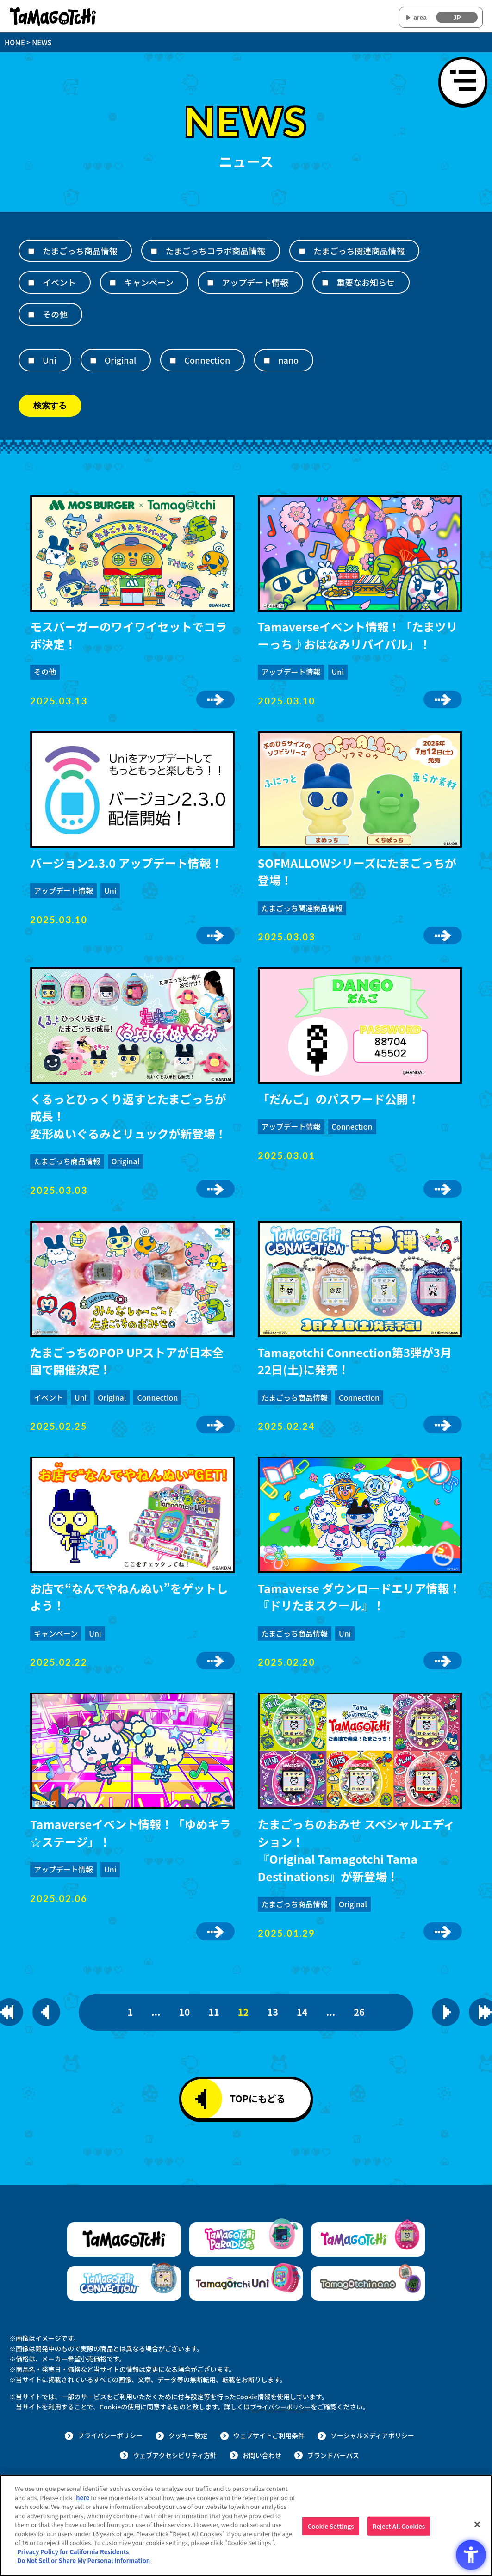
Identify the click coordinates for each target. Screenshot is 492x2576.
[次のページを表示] (446, 2012)
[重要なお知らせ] (325, 283)
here (82, 2498)
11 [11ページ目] (213, 2012)
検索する (50, 405)
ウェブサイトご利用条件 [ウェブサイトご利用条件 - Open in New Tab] (269, 2435)
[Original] (93, 361)
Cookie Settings (331, 2526)
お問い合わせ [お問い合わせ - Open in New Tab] (262, 2455)
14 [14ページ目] (302, 2012)
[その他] (31, 315)
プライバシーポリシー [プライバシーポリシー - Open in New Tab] (282, 2406)
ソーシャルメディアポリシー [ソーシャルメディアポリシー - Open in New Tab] (372, 2435)
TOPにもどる (240, 2099)
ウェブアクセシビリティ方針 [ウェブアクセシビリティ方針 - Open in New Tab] (174, 2455)
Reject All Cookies (399, 2526)
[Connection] (173, 361)
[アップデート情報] (210, 283)
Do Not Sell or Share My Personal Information (83, 2561)
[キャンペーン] (113, 283)
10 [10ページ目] (184, 2012)
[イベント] (31, 283)
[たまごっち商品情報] (31, 251)
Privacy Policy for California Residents (73, 2552)
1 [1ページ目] (130, 2012)
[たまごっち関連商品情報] (302, 251)
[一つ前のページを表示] (46, 2012)
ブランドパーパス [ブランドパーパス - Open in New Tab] (333, 2455)
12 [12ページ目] (243, 2012)
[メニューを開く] (462, 81)
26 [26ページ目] (359, 2012)
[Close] (477, 2524)
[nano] (267, 361)
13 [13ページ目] (272, 2012)
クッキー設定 (187, 2435)
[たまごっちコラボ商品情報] (154, 251)
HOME (15, 42)
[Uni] (31, 361)
